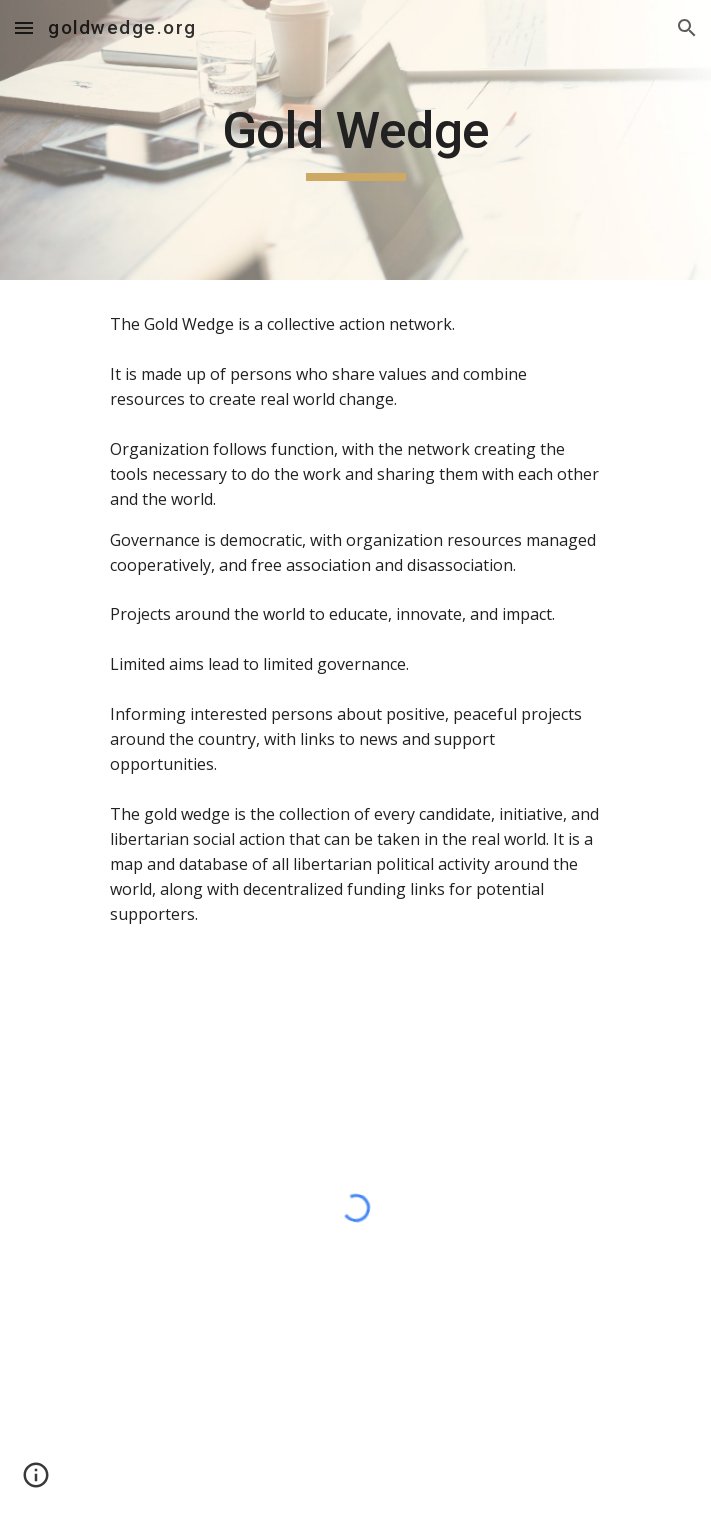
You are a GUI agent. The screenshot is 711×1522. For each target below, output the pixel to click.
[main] (355, 140)
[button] (24, 27)
